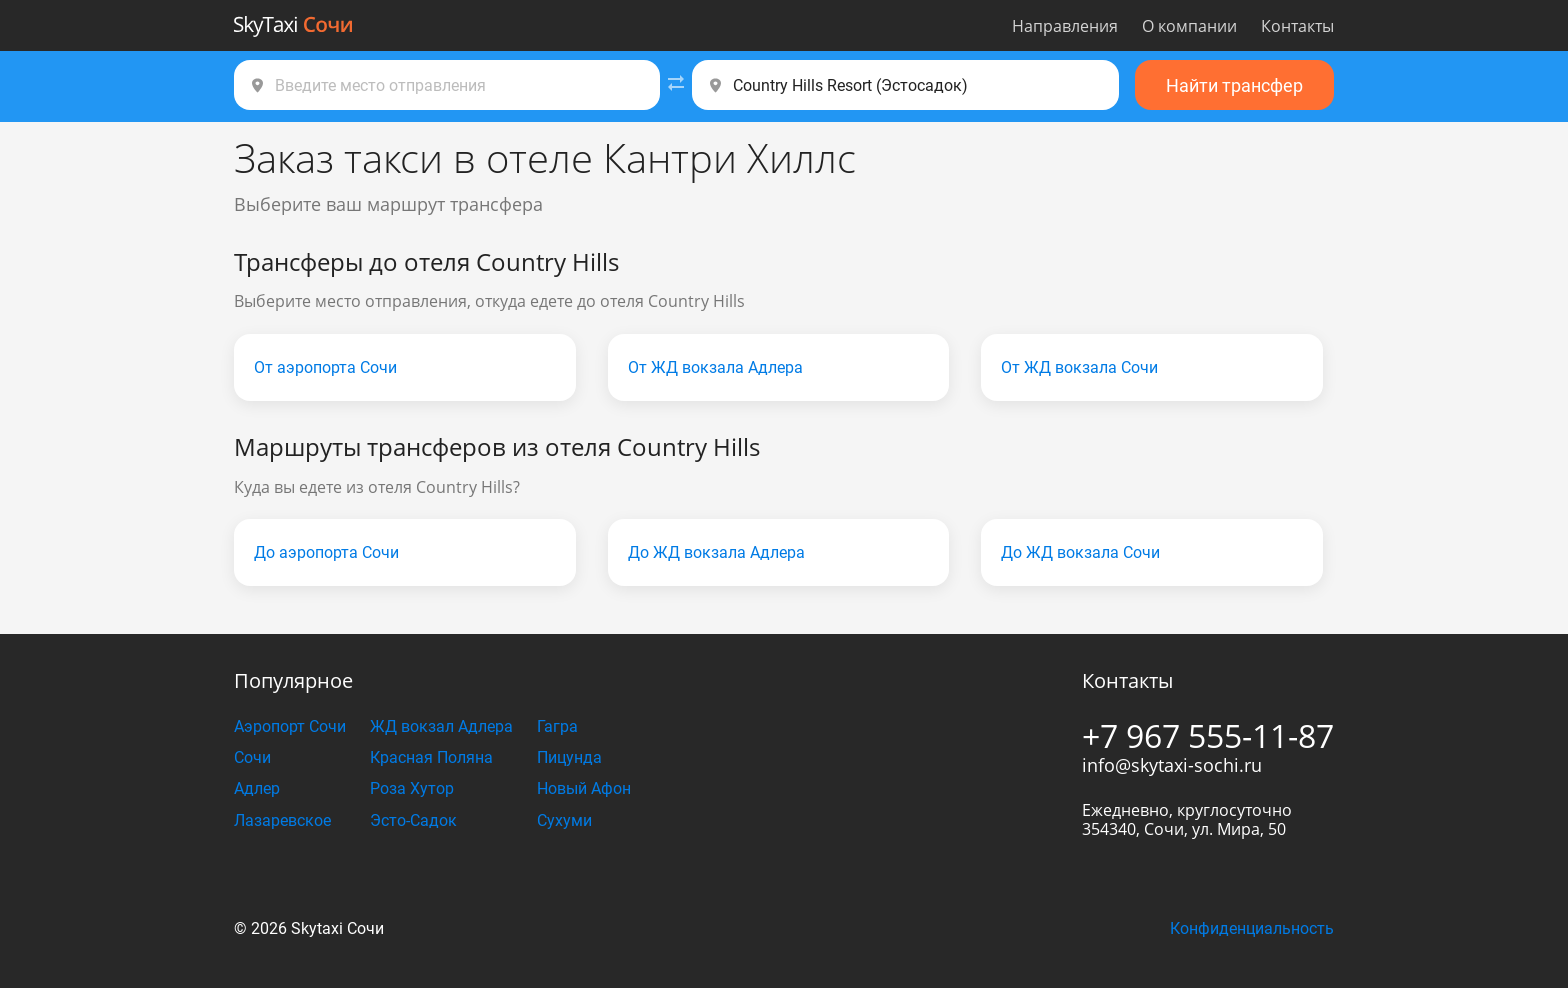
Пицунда (569, 757)
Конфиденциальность (1252, 928)
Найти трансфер (1234, 85)
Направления (1065, 26)
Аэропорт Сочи (290, 726)
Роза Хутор (412, 788)
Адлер (257, 788)
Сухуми (564, 820)
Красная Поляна (431, 757)
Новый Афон (584, 788)
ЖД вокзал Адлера (441, 726)
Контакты (1297, 26)
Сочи (252, 757)
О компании (1189, 26)
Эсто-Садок (413, 820)
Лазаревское (282, 820)
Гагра (557, 726)
